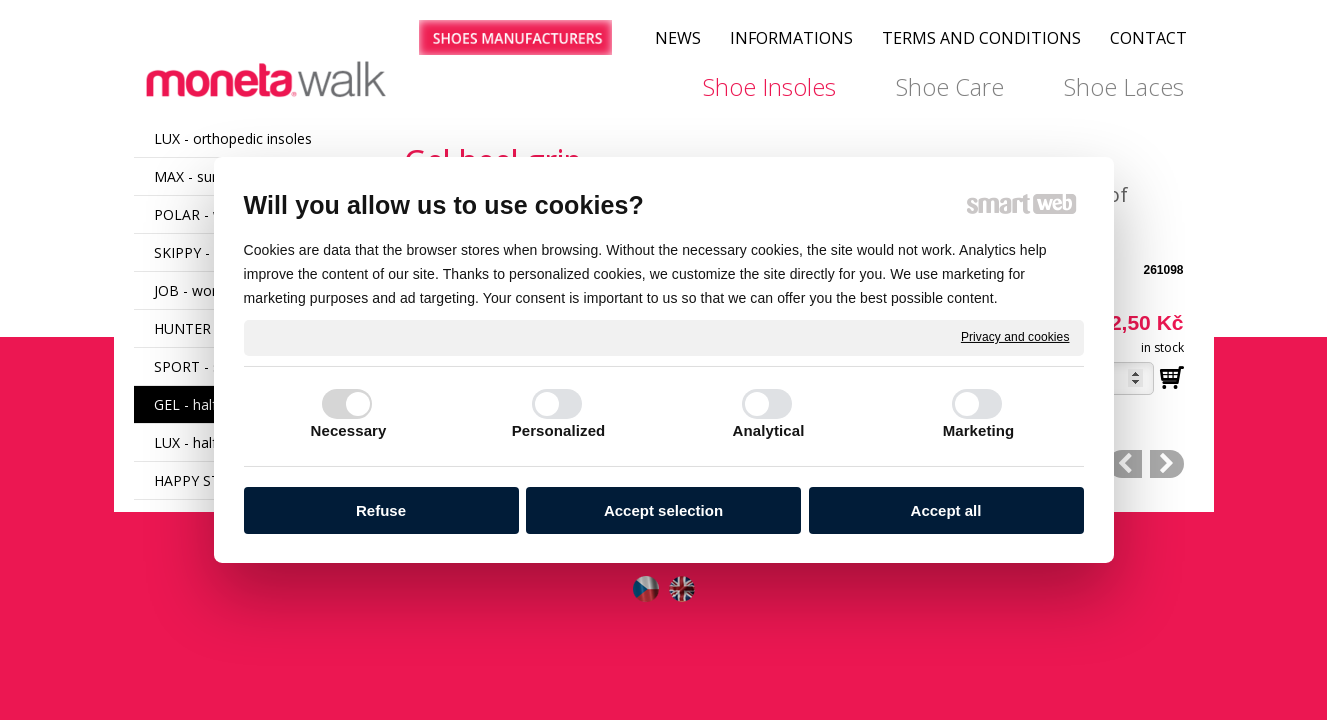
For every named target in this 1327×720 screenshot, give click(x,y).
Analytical (769, 430)
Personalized (559, 430)
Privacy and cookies (1015, 337)
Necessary (349, 430)
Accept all (946, 510)
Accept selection (663, 510)
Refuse (381, 510)
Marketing (979, 430)
